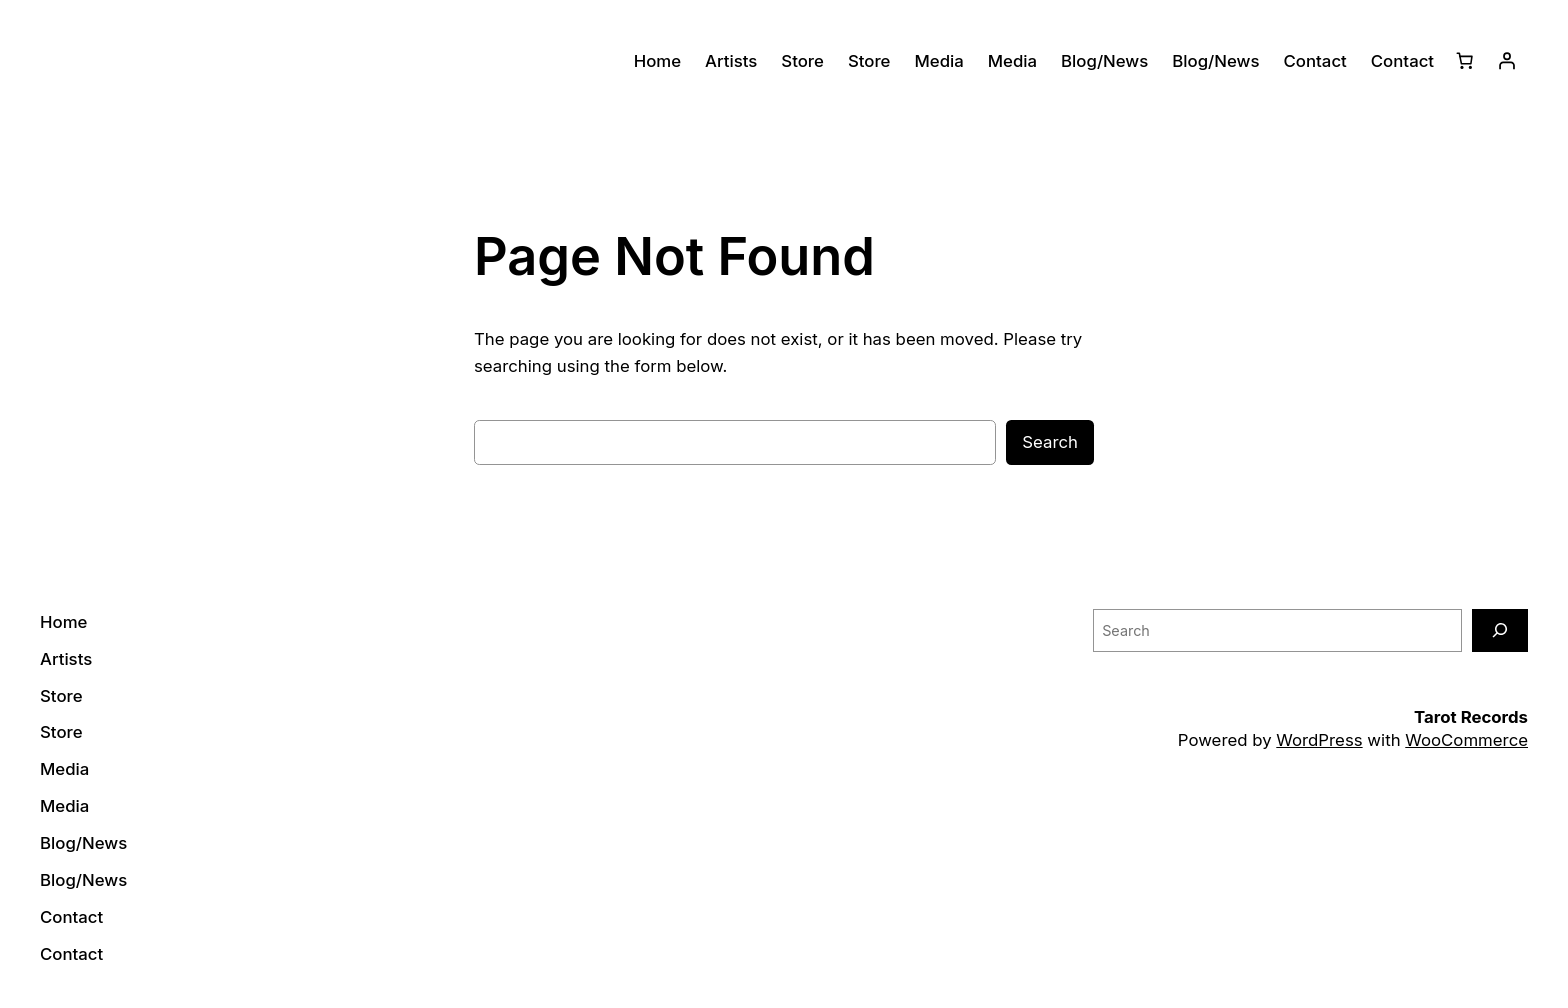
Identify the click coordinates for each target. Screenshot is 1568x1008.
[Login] (1507, 61)
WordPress (1319, 740)
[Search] (1500, 630)
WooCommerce (1466, 740)
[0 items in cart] (1465, 61)
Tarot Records (1471, 717)
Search (1050, 442)
